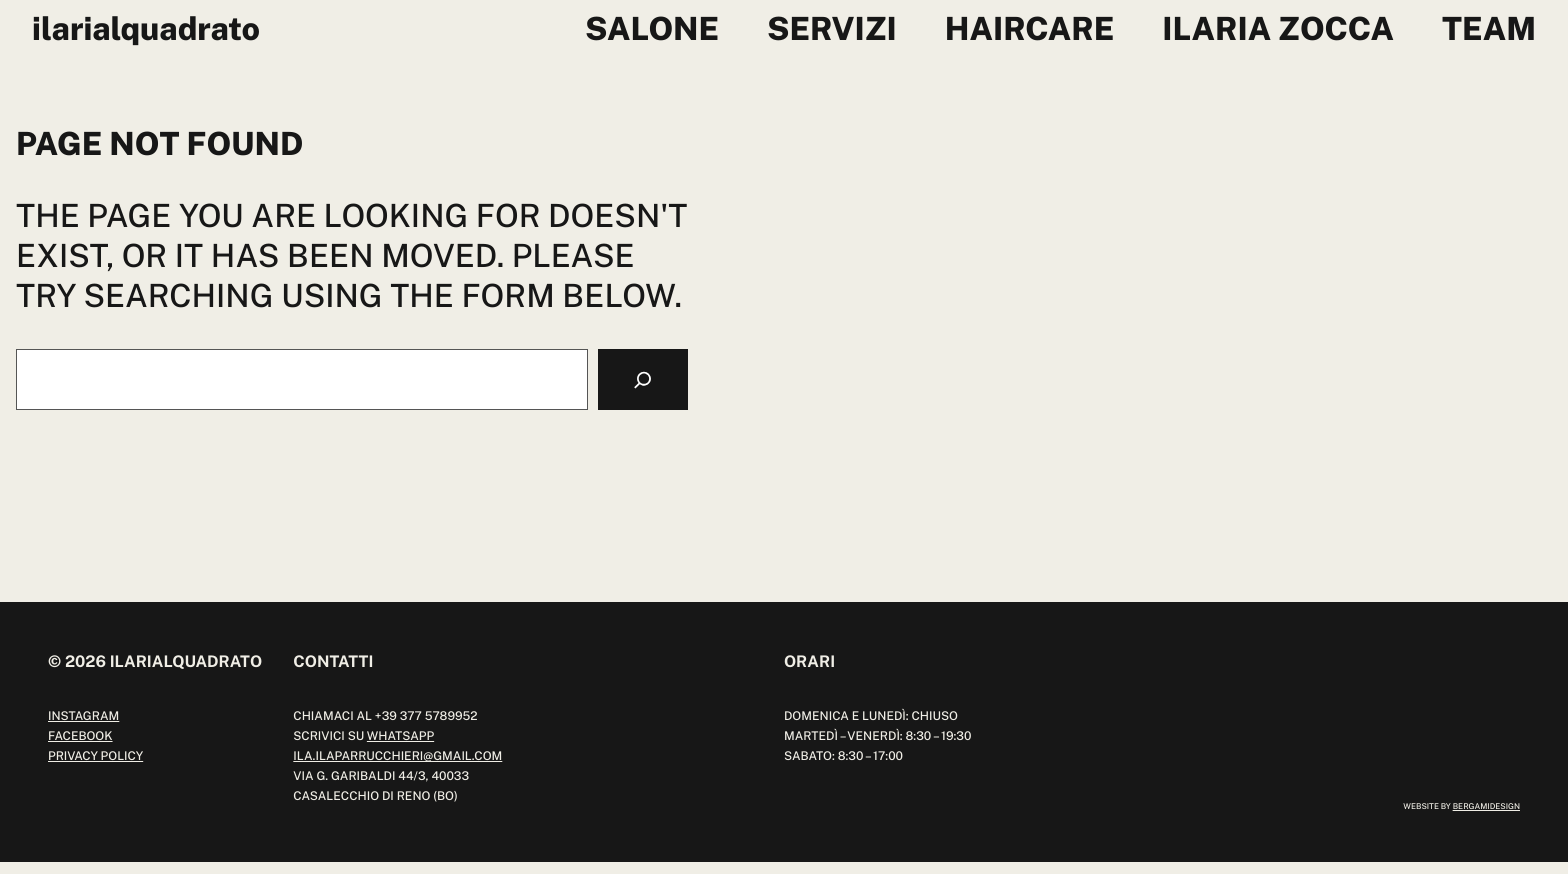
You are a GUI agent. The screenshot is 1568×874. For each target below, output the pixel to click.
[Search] (643, 379)
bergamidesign (1486, 806)
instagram (83, 716)
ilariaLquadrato (146, 29)
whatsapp (400, 736)
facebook (80, 736)
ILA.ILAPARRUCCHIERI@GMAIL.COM (397, 756)
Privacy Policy (95, 756)
